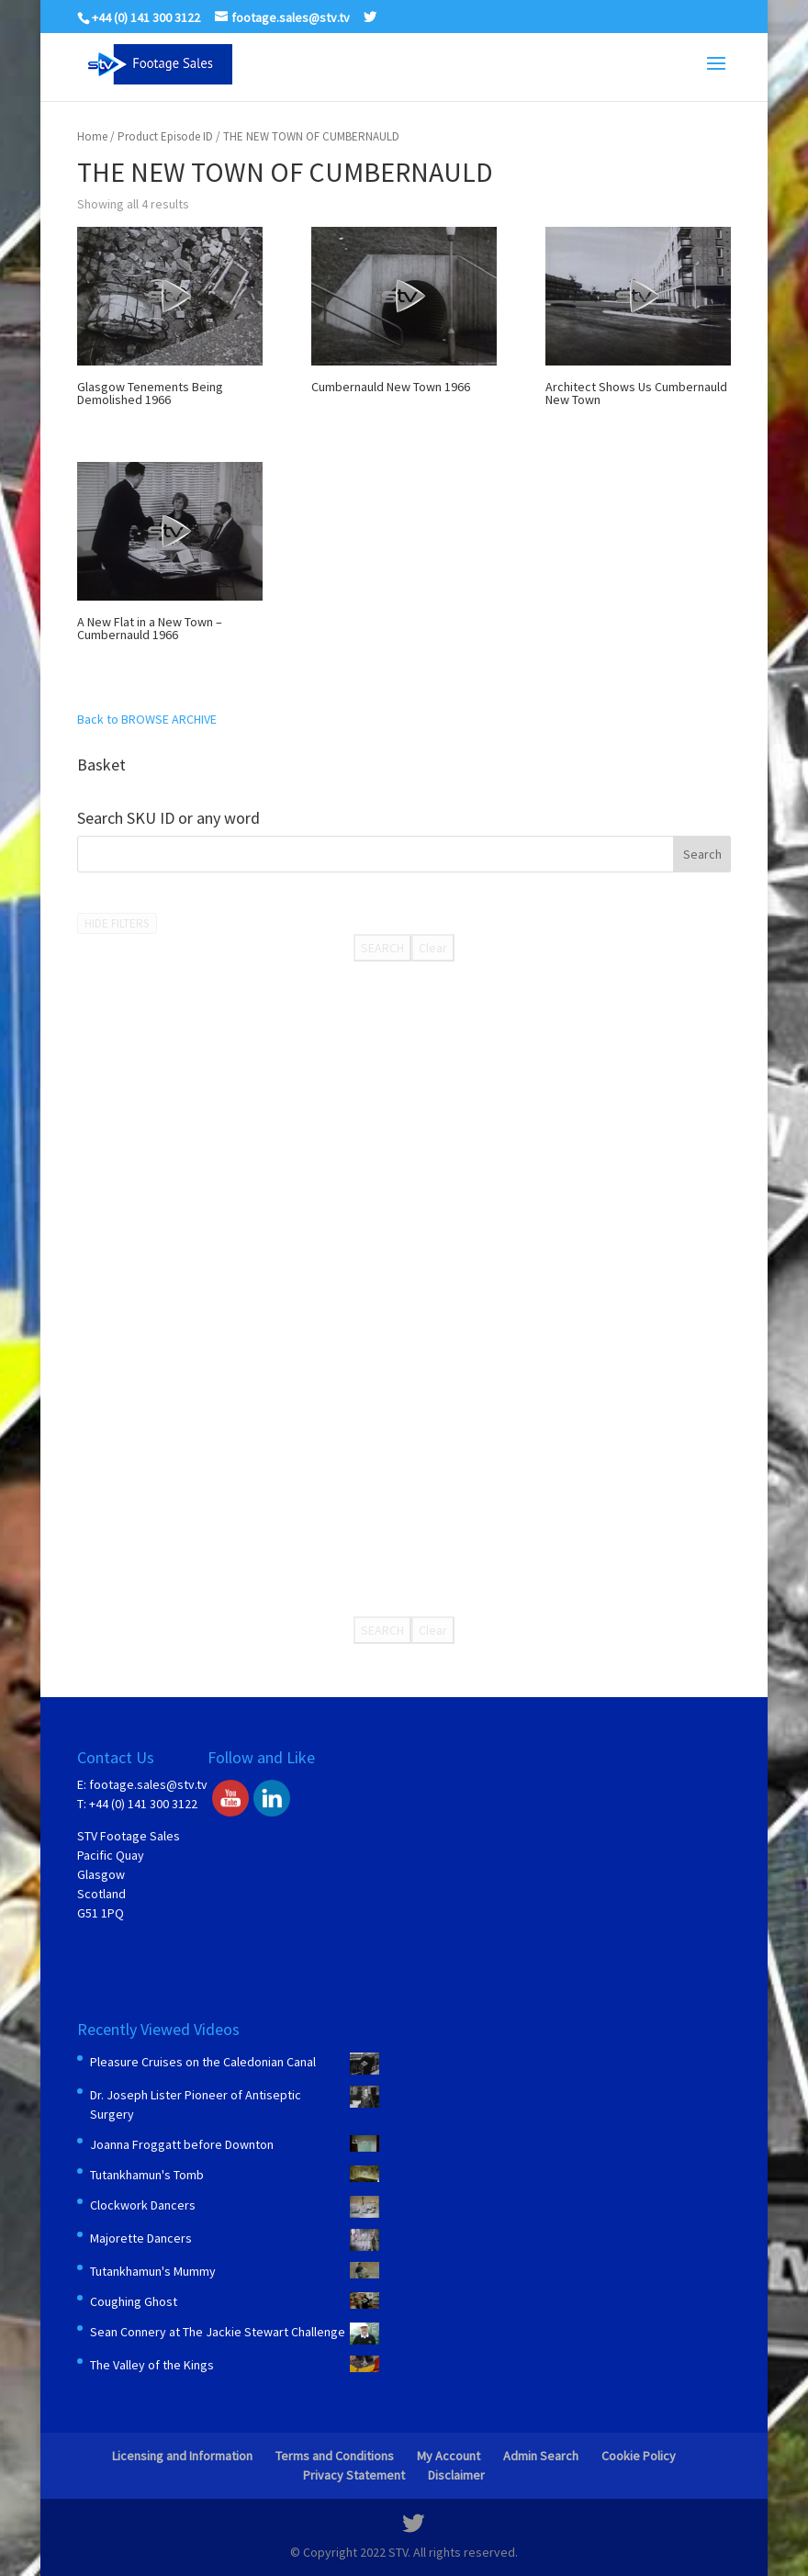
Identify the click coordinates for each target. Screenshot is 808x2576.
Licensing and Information (182, 2455)
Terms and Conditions (334, 2455)
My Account (448, 2455)
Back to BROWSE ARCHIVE (147, 719)
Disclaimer (456, 2475)
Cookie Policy (638, 2455)
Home (92, 136)
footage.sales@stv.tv (148, 1784)
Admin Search (540, 2455)
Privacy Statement (354, 2475)
